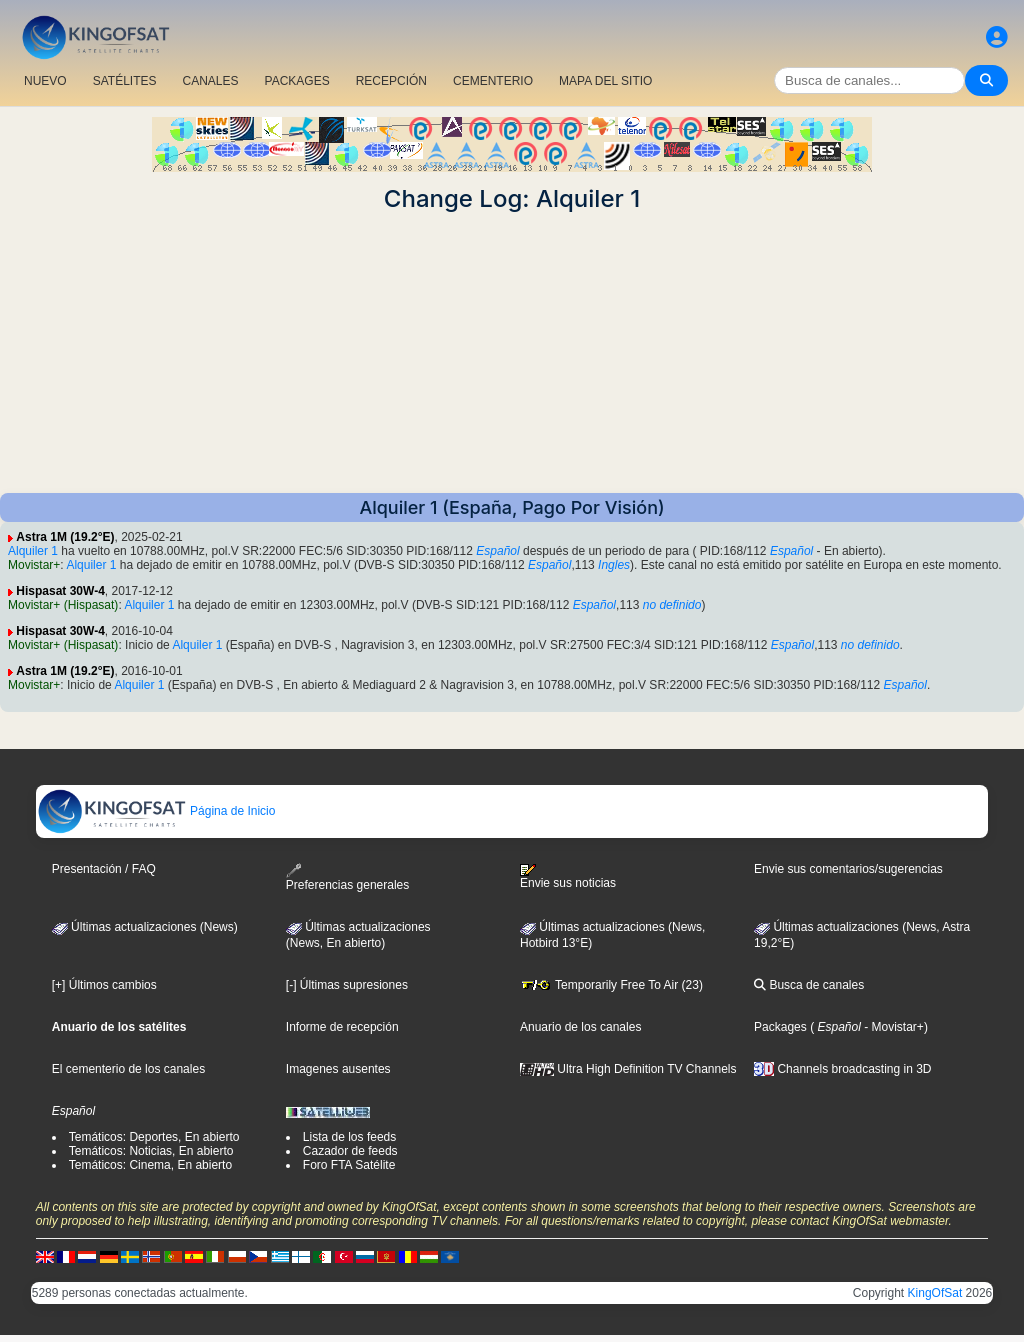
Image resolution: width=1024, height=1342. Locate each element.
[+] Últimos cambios (104, 985)
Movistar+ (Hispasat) (63, 605)
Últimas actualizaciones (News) (145, 927)
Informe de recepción (342, 1027)
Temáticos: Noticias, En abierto (151, 1151)
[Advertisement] (512, 353)
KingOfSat (935, 1293)
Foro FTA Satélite (349, 1165)
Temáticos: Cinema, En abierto (150, 1165)
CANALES (210, 81)
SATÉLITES (125, 81)
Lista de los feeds (349, 1137)
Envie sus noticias (568, 877)
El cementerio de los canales (128, 1069)
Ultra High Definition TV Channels (628, 1069)
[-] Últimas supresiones (347, 985)
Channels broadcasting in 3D (842, 1069)
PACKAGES (297, 81)
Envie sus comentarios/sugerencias (848, 869)
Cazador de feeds (350, 1151)
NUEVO (45, 81)
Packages (780, 1027)
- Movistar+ (892, 1027)
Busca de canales (809, 985)
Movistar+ (34, 565)
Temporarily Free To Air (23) (611, 985)
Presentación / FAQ (104, 869)
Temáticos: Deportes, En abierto (154, 1137)
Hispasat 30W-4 (60, 591)
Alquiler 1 (33, 551)
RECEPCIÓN (391, 81)
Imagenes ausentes (338, 1069)
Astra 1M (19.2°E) (65, 537)
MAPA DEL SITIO (605, 81)
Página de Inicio (156, 811)
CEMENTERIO (493, 81)
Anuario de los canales (580, 1027)
